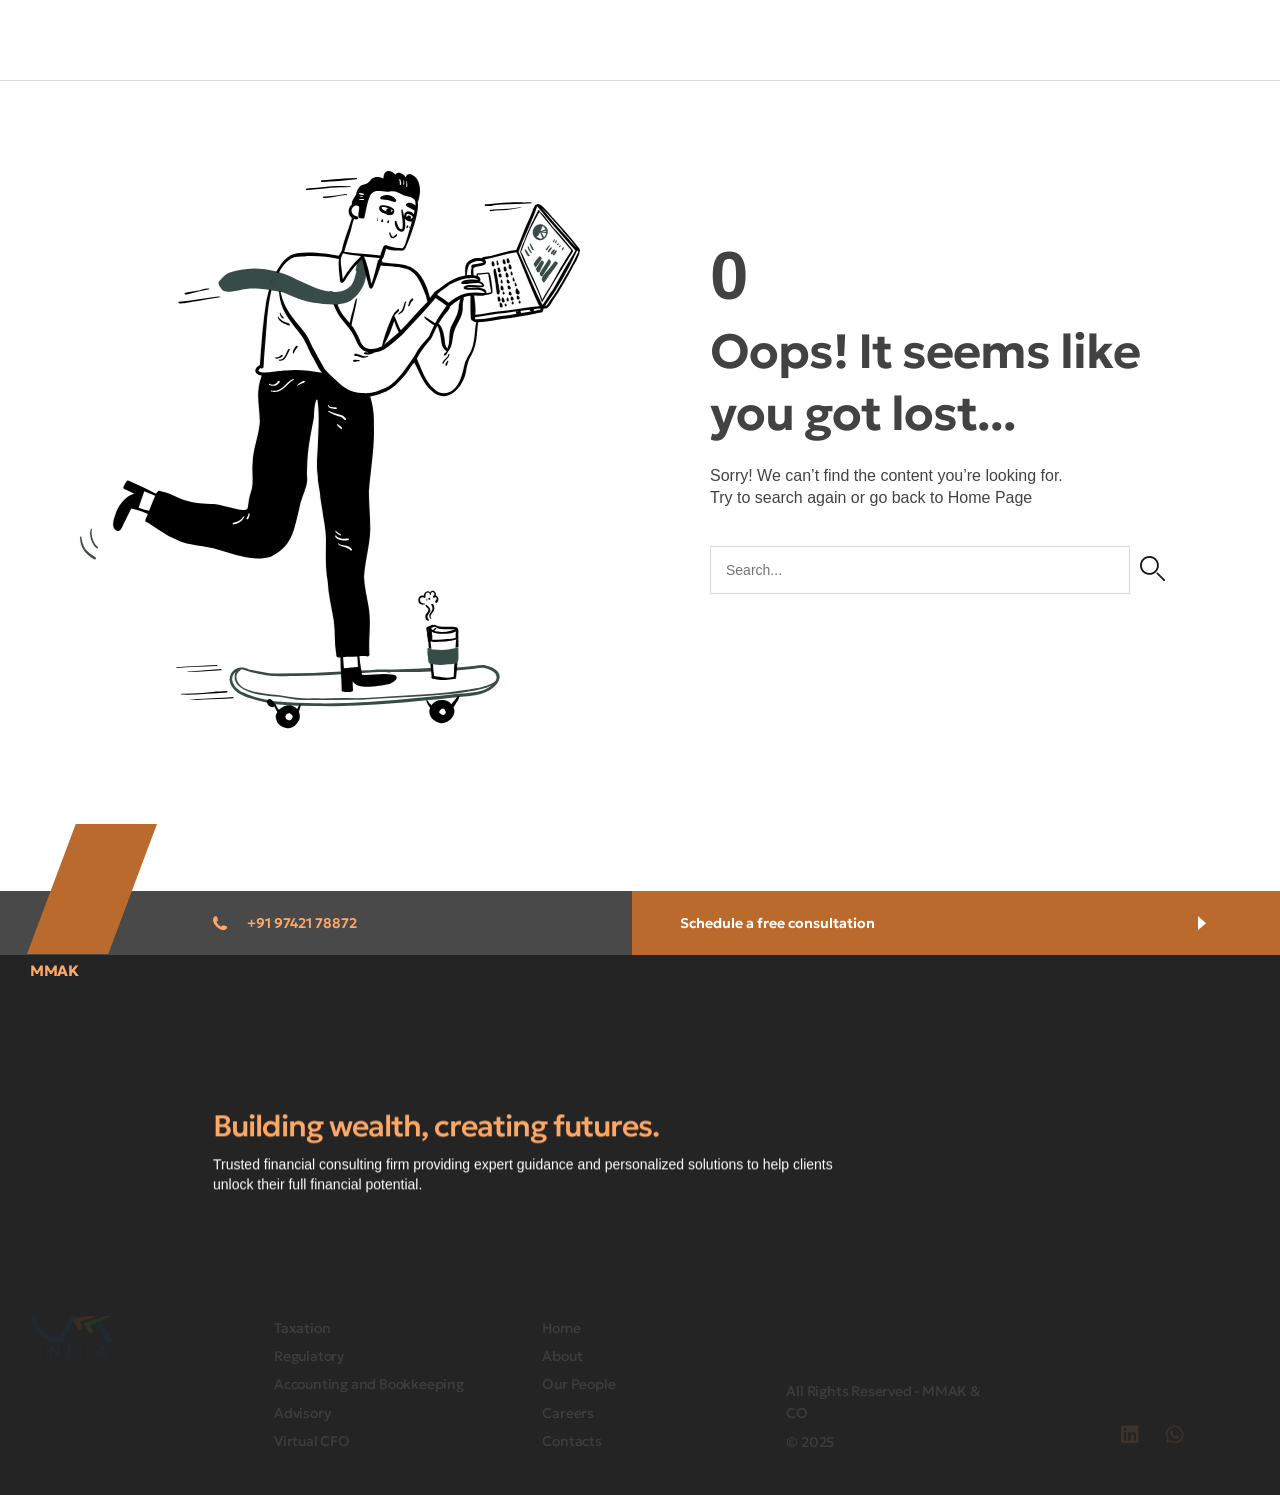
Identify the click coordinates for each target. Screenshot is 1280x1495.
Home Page (990, 497)
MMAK (54, 970)
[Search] (1152, 570)
